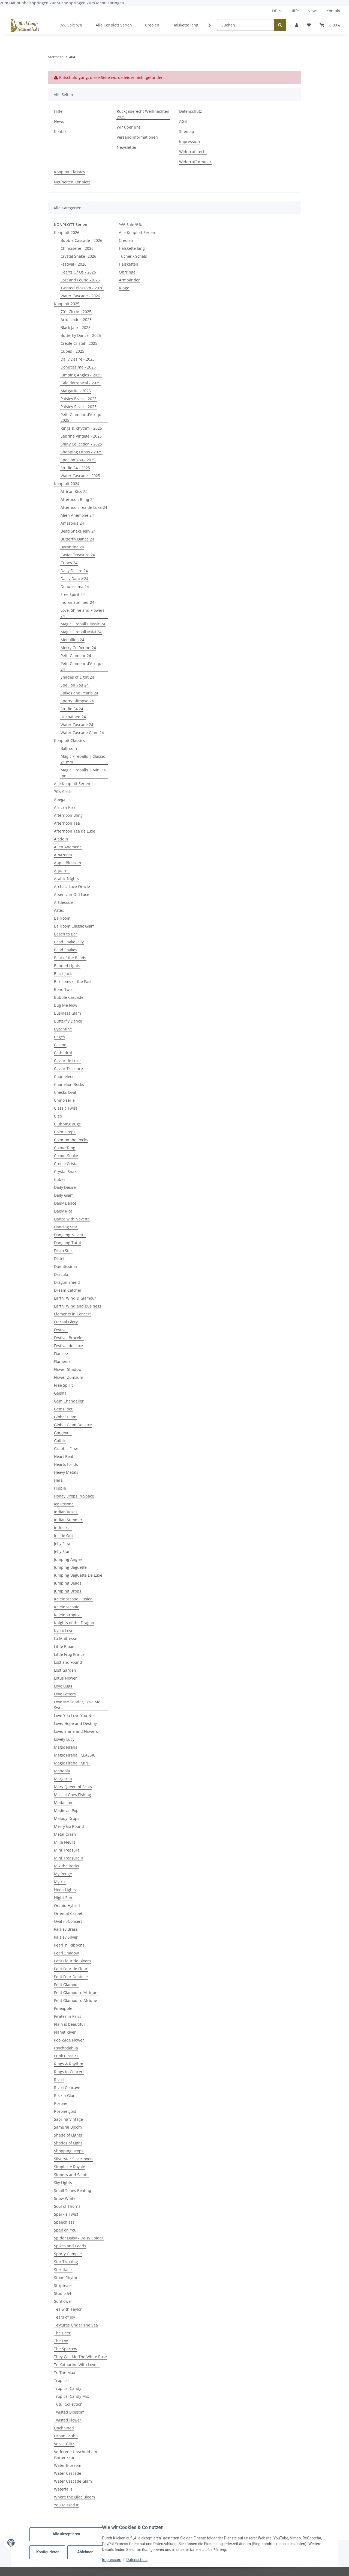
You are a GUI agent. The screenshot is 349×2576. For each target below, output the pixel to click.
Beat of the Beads (70, 957)
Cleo (58, 1116)
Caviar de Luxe (67, 1060)
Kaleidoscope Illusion (73, 1599)
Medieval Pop (66, 1810)
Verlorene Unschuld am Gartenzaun (75, 2454)
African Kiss (65, 807)
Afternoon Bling (68, 815)
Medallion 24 (72, 639)
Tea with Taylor (68, 2309)
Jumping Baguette (70, 1567)
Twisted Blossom (69, 2412)
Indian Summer (68, 1519)
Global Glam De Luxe (73, 1424)
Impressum (111, 2559)
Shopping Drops (68, 2150)
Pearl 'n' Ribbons (69, 1945)
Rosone (60, 2103)
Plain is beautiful (69, 2024)
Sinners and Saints (71, 2174)
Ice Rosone (64, 1504)
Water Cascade (67, 2473)
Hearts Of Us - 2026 (78, 272)
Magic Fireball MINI (71, 1763)
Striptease (63, 2285)
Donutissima (65, 1266)
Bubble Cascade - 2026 (81, 240)
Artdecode (63, 902)
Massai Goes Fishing (72, 1794)
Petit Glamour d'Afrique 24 (82, 666)
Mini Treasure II (68, 1858)
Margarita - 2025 (76, 390)
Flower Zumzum (68, 1377)
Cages (59, 1036)
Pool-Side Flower (69, 2040)
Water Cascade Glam (73, 2481)
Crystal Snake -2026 (78, 256)
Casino (60, 1044)
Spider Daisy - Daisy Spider (78, 2238)
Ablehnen (85, 2552)
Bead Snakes (65, 949)
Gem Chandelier (69, 1401)
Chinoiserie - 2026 (77, 248)
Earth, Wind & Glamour (75, 1298)
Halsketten (128, 264)
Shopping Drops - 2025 (81, 451)
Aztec (59, 910)
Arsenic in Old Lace (71, 894)
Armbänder (129, 280)
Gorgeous (62, 1432)
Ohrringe (127, 272)
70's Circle (63, 791)
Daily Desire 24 (74, 570)
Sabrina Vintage (68, 2119)
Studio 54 (62, 2293)
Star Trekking (66, 2261)
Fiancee (61, 1353)
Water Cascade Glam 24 (82, 732)
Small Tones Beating (72, 2190)
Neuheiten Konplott (72, 182)
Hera (58, 1480)
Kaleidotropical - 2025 (80, 382)
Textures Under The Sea (76, 2325)
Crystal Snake (66, 1171)
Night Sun (63, 1897)
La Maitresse (65, 1638)
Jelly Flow (62, 1543)
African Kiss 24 (74, 491)
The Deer (62, 2333)
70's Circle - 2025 (76, 311)
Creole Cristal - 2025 (79, 343)
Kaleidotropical (68, 1614)
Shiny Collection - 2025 (81, 444)
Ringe (124, 287)
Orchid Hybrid (67, 1905)
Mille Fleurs (64, 1842)
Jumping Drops (67, 1591)
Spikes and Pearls (70, 2245)
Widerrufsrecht (193, 151)
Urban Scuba (66, 2435)
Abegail (61, 799)
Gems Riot (63, 1409)
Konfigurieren (48, 2552)
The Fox (61, 2340)
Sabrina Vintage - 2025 (81, 436)
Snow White (65, 2198)
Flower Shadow (68, 1369)
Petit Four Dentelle (71, 1976)
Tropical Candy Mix (71, 2396)
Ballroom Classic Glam (74, 926)
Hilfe (294, 10)
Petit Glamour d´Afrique (75, 1992)
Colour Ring (64, 1147)
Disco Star (63, 1250)
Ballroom (69, 748)
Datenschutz (137, 2559)
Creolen (126, 240)
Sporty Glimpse (68, 2253)
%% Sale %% (130, 224)
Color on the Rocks (71, 1139)
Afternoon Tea (67, 823)
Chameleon (64, 1076)
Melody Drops (66, 1818)
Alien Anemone (68, 846)
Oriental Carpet (68, 1913)
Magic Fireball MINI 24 (81, 631)
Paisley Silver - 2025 (79, 406)
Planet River (65, 2032)
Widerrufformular (195, 161)
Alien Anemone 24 (77, 515)
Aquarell (62, 870)
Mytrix (59, 1881)
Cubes (59, 1179)
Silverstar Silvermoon (73, 2158)
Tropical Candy (67, 2388)
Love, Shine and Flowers (76, 1731)
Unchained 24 (73, 716)
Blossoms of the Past (73, 981)
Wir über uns (129, 127)
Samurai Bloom (68, 2127)
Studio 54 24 (72, 708)
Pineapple (63, 2008)
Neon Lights (65, 1889)
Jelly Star (62, 1551)
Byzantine (63, 1029)
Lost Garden (65, 1670)
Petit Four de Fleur (71, 1968)
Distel (59, 1258)
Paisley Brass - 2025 (79, 398)
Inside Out (63, 1535)
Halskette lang (132, 248)
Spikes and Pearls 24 (79, 693)
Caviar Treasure (68, 1068)
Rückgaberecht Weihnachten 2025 (143, 114)
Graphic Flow (66, 1448)
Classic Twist (65, 1108)
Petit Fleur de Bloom (72, 1960)
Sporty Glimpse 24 (77, 700)
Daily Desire (65, 1187)
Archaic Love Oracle (72, 886)
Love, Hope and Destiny (75, 1723)
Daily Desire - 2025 (78, 359)
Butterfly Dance (68, 1021)
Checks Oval (65, 1092)
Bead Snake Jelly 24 (78, 531)
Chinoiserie (64, 1100)
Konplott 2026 (66, 232)
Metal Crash (65, 1834)
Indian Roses (65, 1511)
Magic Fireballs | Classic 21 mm (83, 759)
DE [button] (274, 10)
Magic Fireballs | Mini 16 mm (83, 772)
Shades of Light (68, 2143)
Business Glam (67, 1013)
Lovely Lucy (64, 1739)
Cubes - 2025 (72, 351)
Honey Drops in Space (74, 1496)
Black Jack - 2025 (76, 327)
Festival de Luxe (68, 1345)
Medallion (63, 1802)
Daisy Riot (63, 1211)
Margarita (63, 1778)
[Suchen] (245, 25)
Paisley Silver (66, 1937)
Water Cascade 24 (77, 724)
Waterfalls (63, 2489)
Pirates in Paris (67, 2016)
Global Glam (65, 1416)
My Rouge (63, 1873)
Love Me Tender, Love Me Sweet (77, 1704)
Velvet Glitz (64, 2443)
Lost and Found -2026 (80, 280)
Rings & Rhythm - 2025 (81, 428)
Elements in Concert (72, 1314)
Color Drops (65, 1131)
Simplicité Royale (69, 2166)
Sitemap (186, 131)
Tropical (61, 2380)
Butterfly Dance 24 (77, 539)
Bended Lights (67, 965)
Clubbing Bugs (67, 1124)
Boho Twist (64, 989)
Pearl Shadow (66, 1953)
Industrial (63, 1527)
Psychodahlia (66, 2048)
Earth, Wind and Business (77, 1306)
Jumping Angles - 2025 (81, 375)
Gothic (60, 1440)
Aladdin (61, 839)
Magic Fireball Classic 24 (83, 623)
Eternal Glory (66, 1321)
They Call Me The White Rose (80, 2356)
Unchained (64, 2428)
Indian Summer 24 (77, 602)
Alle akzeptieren (66, 2534)
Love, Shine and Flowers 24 (82, 613)
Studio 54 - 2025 (75, 467)
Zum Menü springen (105, 2)
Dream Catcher (68, 1290)
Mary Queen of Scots (73, 1786)
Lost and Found (68, 1662)
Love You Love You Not (74, 1715)
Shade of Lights (68, 2135)
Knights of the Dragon (74, 1622)
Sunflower (63, 2301)
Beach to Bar (65, 934)
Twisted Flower (67, 2420)
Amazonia (63, 854)
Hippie (60, 1488)
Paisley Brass (66, 1929)
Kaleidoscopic (66, 1606)
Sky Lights (63, 2182)
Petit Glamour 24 (76, 655)
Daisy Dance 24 (74, 578)
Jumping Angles (68, 1559)
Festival (61, 1329)
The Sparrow (65, 2348)
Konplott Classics (69, 171)
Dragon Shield (67, 1282)
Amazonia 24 (72, 523)
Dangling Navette (70, 1234)
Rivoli (59, 2079)
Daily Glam (64, 1195)
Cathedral (63, 1052)
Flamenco (62, 1361)
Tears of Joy (64, 2317)
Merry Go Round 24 (78, 647)
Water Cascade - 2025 (80, 475)
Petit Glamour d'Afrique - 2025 (83, 417)
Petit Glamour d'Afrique (75, 2000)
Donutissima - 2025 (78, 367)
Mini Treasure (67, 1850)
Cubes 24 (69, 562)
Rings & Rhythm (68, 2063)
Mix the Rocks (66, 1865)
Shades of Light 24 (77, 677)
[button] (297, 25)
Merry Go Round (69, 1826)
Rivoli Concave (67, 2087)
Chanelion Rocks (69, 1084)
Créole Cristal (66, 1163)
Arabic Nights (66, 878)
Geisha (60, 1393)
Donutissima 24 (75, 586)
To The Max (64, 2372)
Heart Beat (63, 1456)
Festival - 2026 (73, 264)
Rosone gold (65, 2111)
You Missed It (66, 2504)
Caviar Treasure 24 (78, 554)
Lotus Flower (65, 1678)
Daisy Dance (65, 1203)
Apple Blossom (67, 862)
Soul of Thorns (67, 2206)
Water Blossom (67, 2465)
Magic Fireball (67, 1747)
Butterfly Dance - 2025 (81, 335)
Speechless (64, 2222)
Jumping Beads (68, 1583)
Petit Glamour (66, 1984)
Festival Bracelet (69, 1337)
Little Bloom (65, 1646)
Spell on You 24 (75, 685)
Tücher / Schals (133, 256)
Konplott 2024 (66, 483)
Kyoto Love (63, 1630)
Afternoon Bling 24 (78, 499)
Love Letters (65, 1693)
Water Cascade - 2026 (80, 295)
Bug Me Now (65, 1005)
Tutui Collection (68, 2404)
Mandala (62, 1770)
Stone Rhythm (67, 2277)
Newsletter (127, 147)
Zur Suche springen (68, 2)
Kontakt (333, 10)
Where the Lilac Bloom (74, 2497)
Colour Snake (66, 1155)
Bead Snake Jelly (69, 941)
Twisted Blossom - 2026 (82, 287)
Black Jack (63, 973)
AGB (183, 121)
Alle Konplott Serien (72, 783)
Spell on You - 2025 (78, 459)
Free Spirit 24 (73, 594)
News (313, 10)
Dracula (61, 1274)
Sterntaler (63, 2269)
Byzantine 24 (72, 546)
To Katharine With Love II (77, 2364)
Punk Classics (66, 2055)
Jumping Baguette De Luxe (78, 1575)
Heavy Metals (66, 1472)
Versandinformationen (137, 137)
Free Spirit (63, 1385)
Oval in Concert (68, 1921)
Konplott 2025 (66, 303)
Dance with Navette (72, 1219)
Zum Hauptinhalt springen (25, 2)
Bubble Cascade (68, 997)
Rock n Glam (65, 2095)
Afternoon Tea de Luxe (74, 831)
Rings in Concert (69, 2071)
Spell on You (65, 2230)
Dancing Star (65, 1226)
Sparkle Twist (66, 2214)
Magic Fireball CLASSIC (74, 1755)
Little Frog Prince (69, 1654)
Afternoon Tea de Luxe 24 (84, 507)
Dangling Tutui (67, 1242)
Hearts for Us (66, 1464)
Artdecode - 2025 (76, 319)
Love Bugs (63, 1686)
